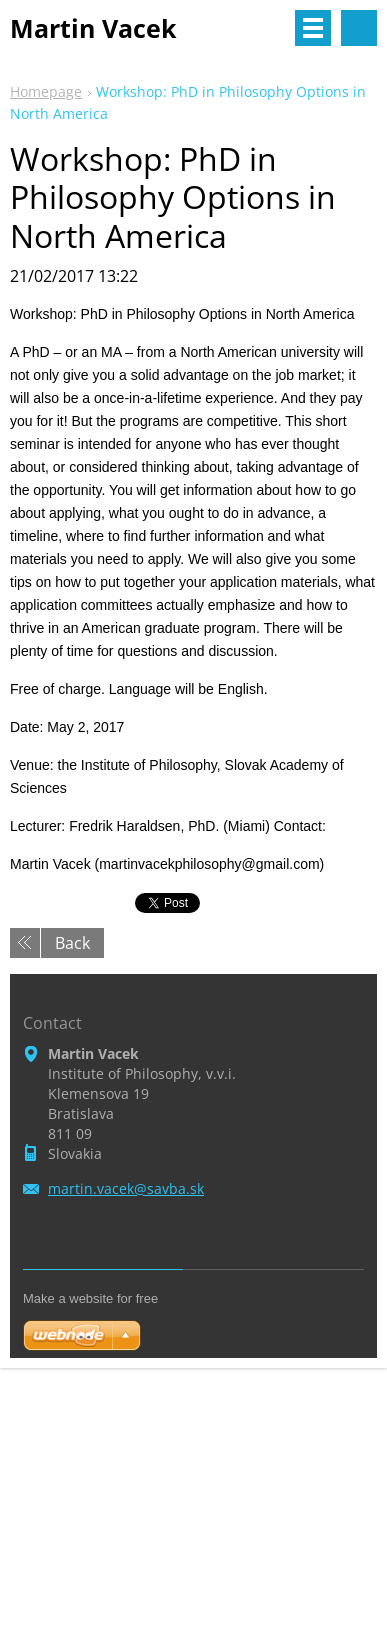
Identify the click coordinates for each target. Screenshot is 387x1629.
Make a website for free (90, 1298)
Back (72, 943)
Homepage (46, 91)
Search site (359, 28)
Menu (313, 28)
